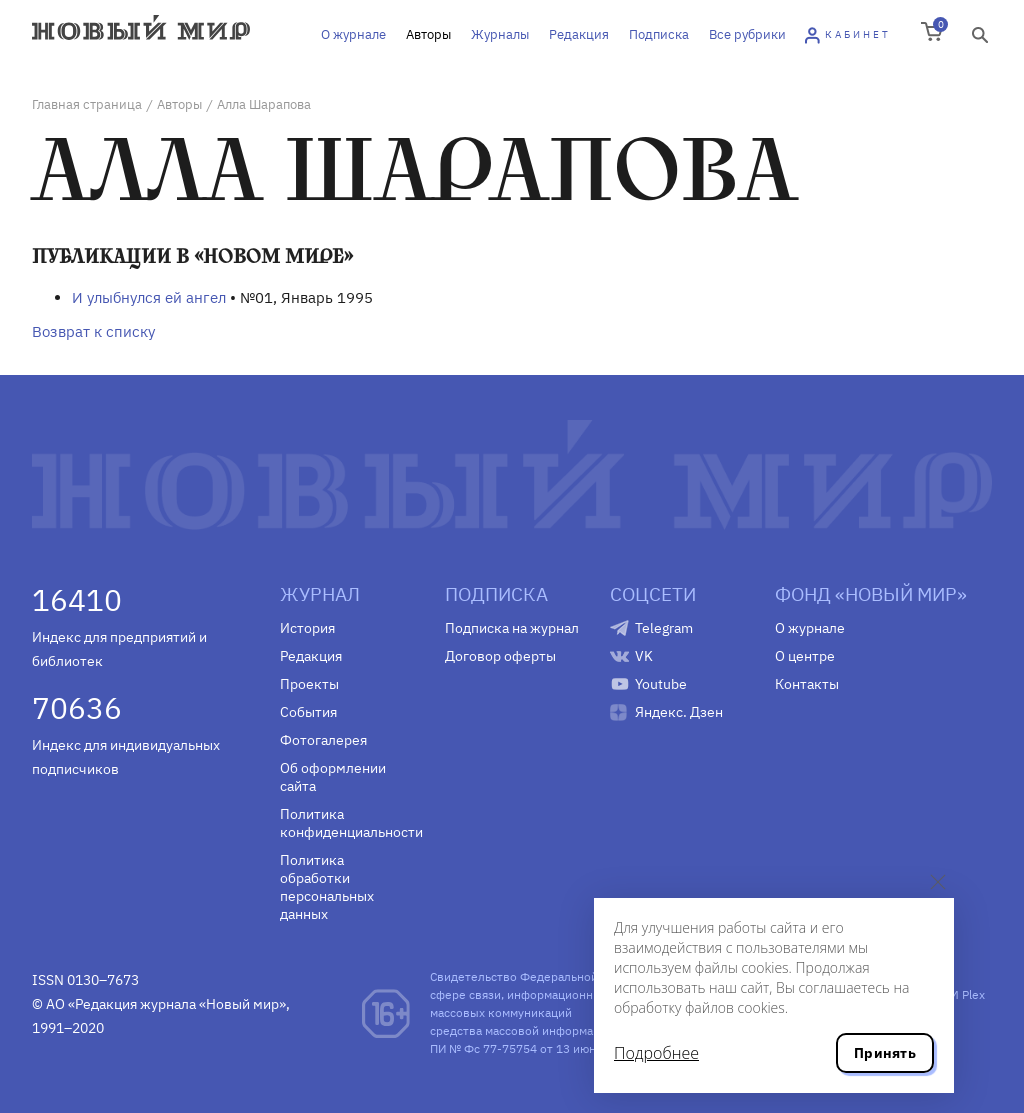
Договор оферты (500, 656)
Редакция (579, 34)
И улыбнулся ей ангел (149, 297)
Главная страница (87, 104)
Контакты (807, 684)
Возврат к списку (93, 331)
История (307, 628)
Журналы (500, 34)
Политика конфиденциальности (347, 823)
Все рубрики (747, 34)
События (308, 712)
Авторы (428, 34)
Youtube (661, 684)
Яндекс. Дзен (679, 712)
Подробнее (656, 1053)
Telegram (664, 628)
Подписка (659, 34)
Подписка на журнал (512, 628)
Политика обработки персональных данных (327, 887)
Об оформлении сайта (333, 777)
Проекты (309, 684)
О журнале (353, 34)
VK (644, 656)
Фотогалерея (323, 740)
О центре (805, 656)
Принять (885, 1053)
